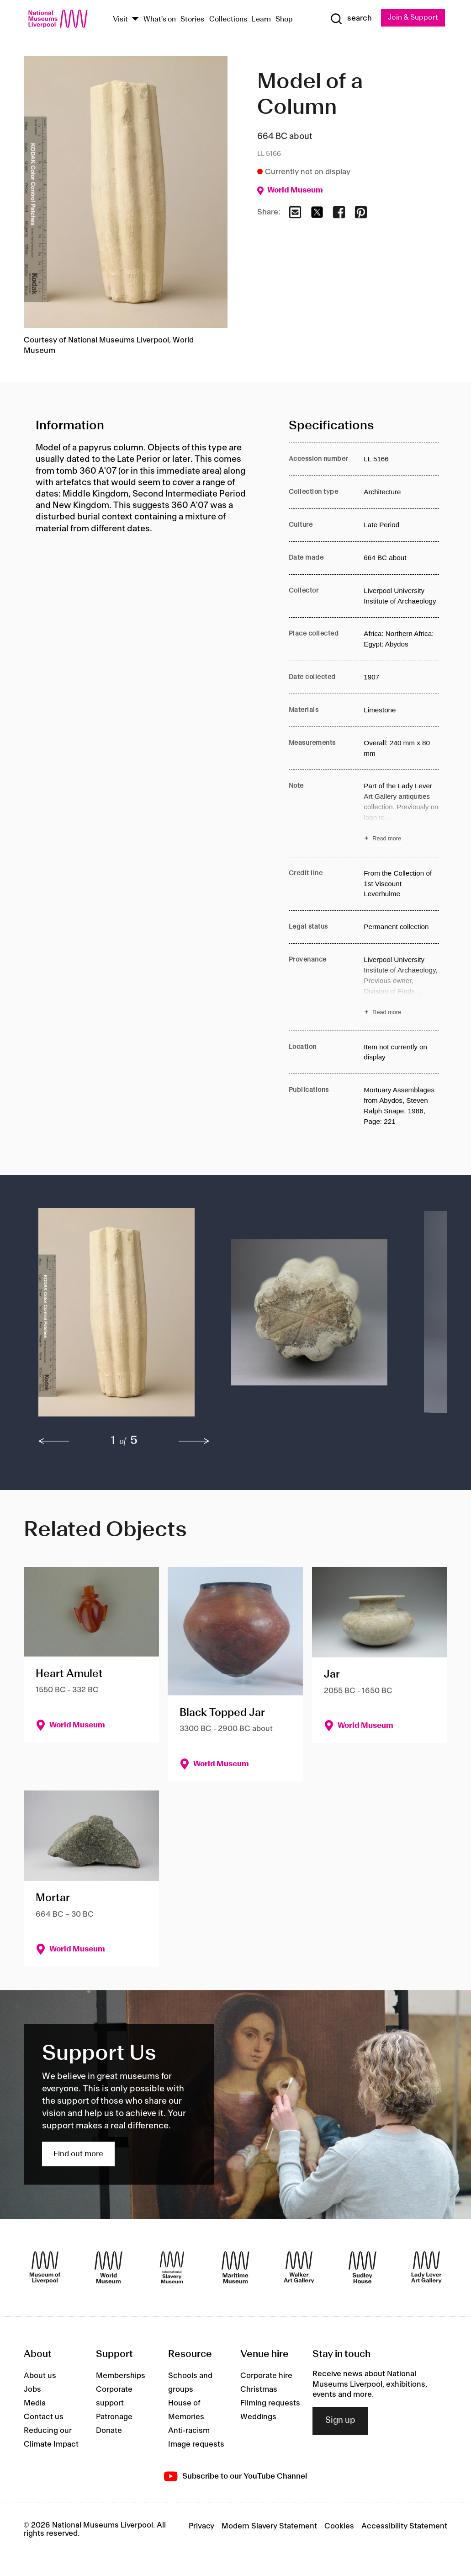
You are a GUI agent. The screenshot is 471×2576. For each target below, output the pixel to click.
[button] (116, 1317)
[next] (194, 1441)
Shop (284, 19)
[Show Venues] (135, 20)
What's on (159, 19)
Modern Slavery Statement (269, 2526)
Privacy (201, 2526)
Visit (120, 19)
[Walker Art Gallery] (299, 2267)
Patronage (114, 2417)
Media (35, 2403)
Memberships (120, 2376)
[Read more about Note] (401, 813)
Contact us (44, 2417)
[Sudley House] (362, 2267)
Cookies (339, 2526)
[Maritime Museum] (235, 2267)
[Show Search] (350, 18)
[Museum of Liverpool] (45, 2267)
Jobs (32, 2389)
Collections (228, 19)
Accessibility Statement (404, 2526)
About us (40, 2376)
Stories (192, 19)
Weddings (258, 2417)
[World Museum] (108, 2267)
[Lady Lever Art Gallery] (426, 2267)
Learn (261, 19)
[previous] (53, 1441)
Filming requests (270, 2403)
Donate (109, 2430)
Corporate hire (266, 2376)
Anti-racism (189, 2430)
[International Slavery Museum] (172, 2267)
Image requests (196, 2444)
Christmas (258, 2389)
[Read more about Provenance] (401, 987)
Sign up (340, 2421)
